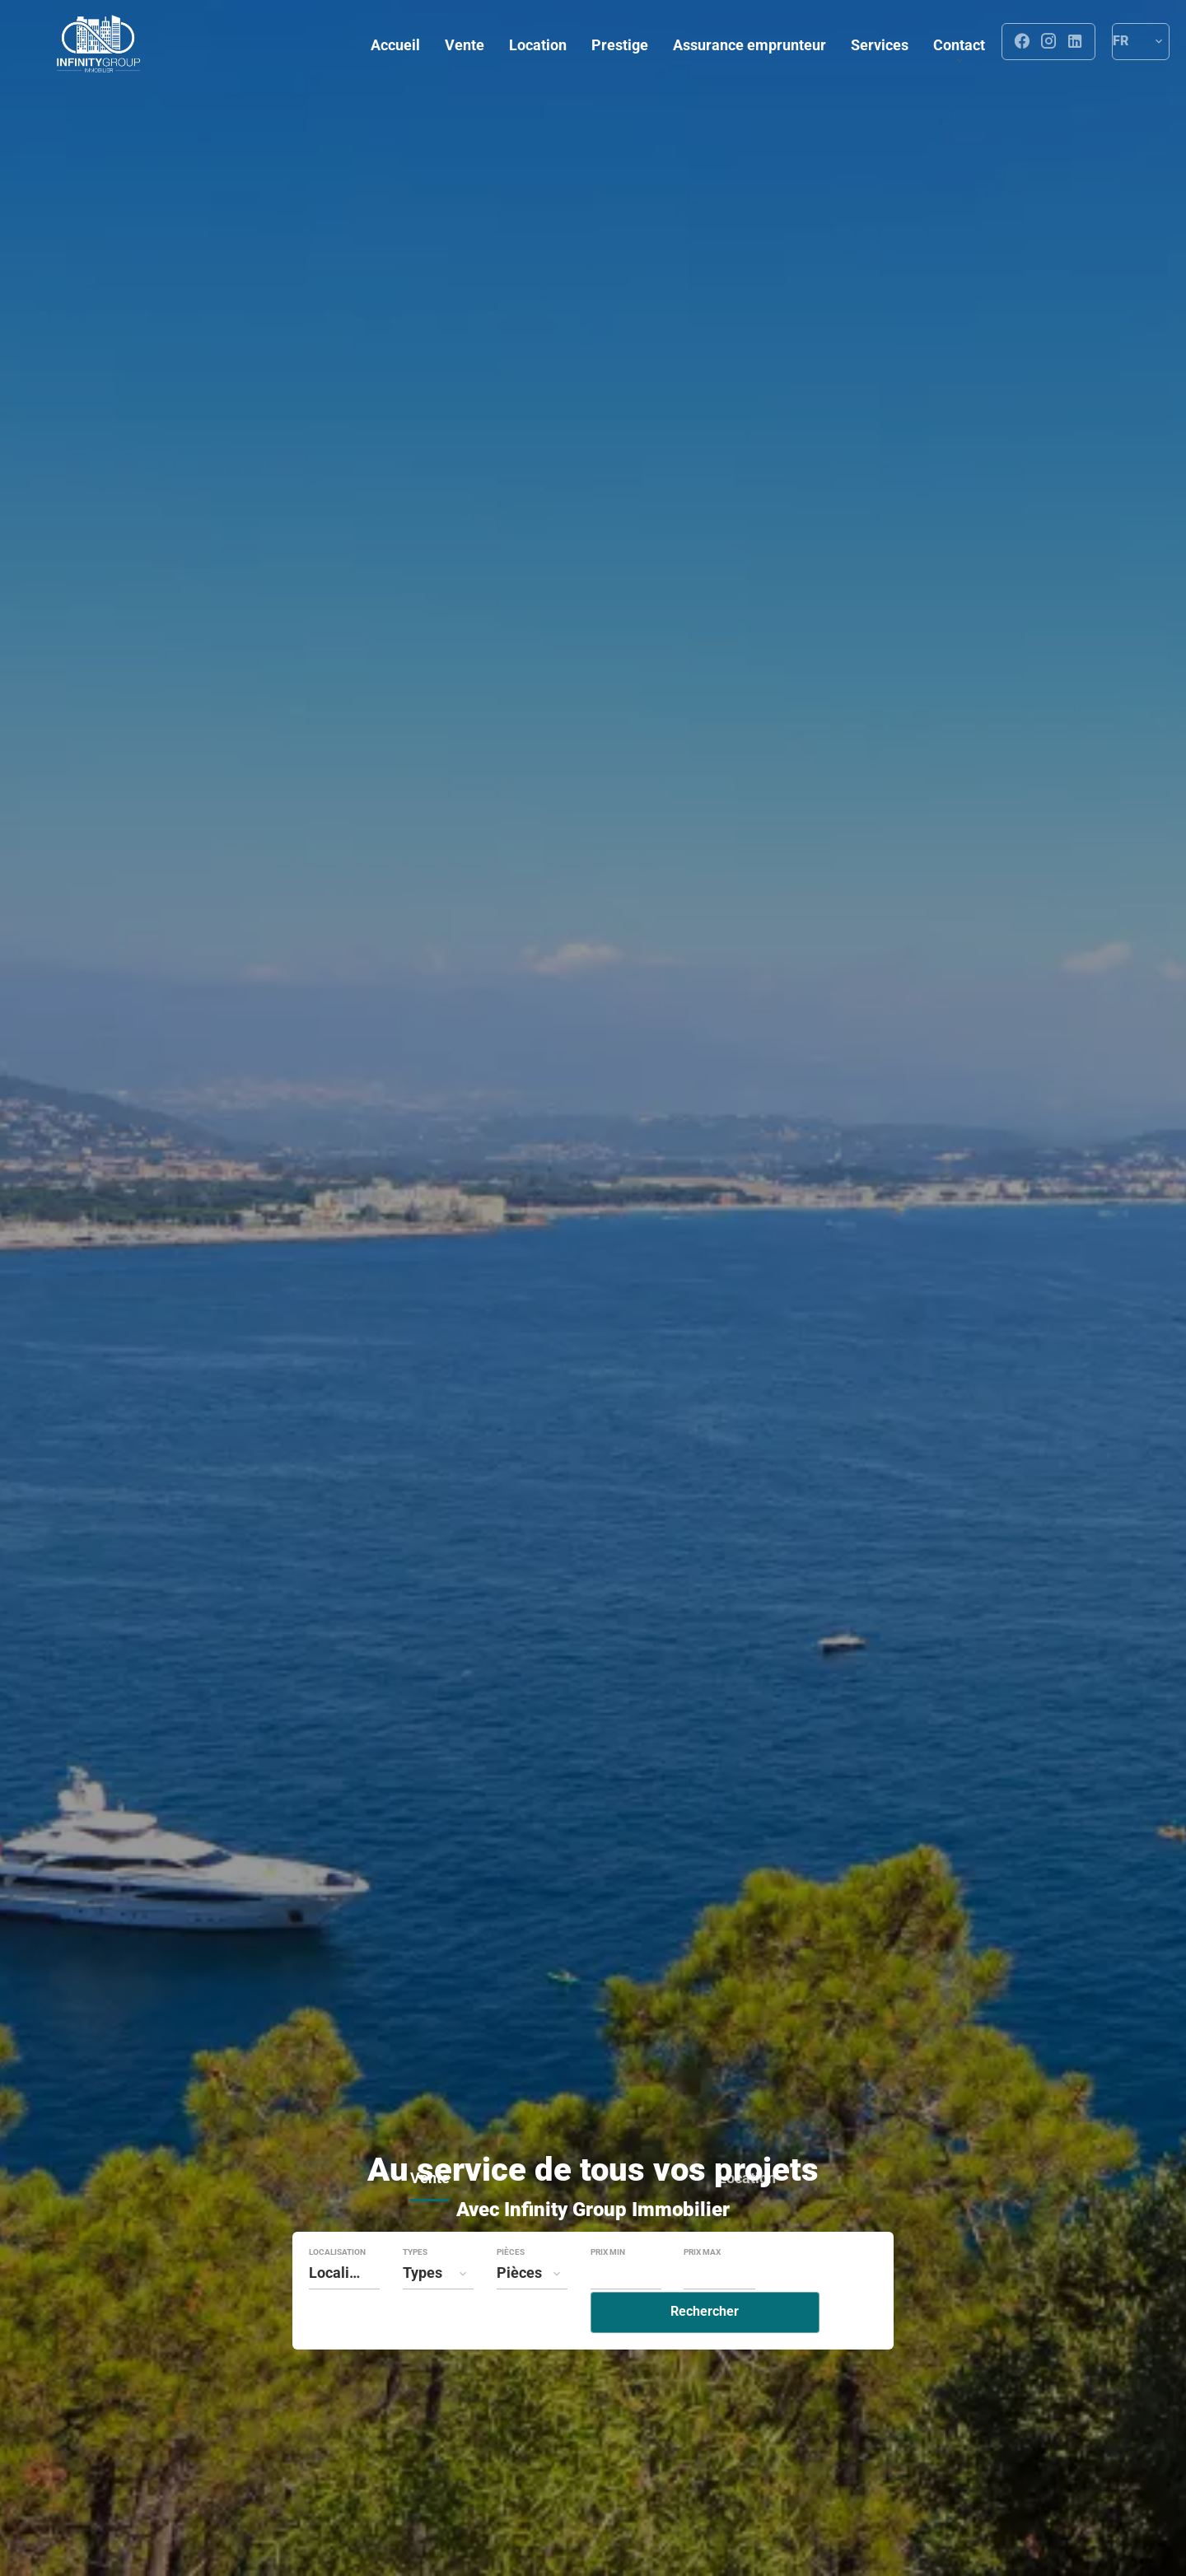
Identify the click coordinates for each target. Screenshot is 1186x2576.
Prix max (702, 2288)
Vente (430, 2216)
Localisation (337, 2288)
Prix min (608, 2288)
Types (415, 2288)
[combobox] (344, 2308)
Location (747, 2216)
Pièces (511, 2288)
